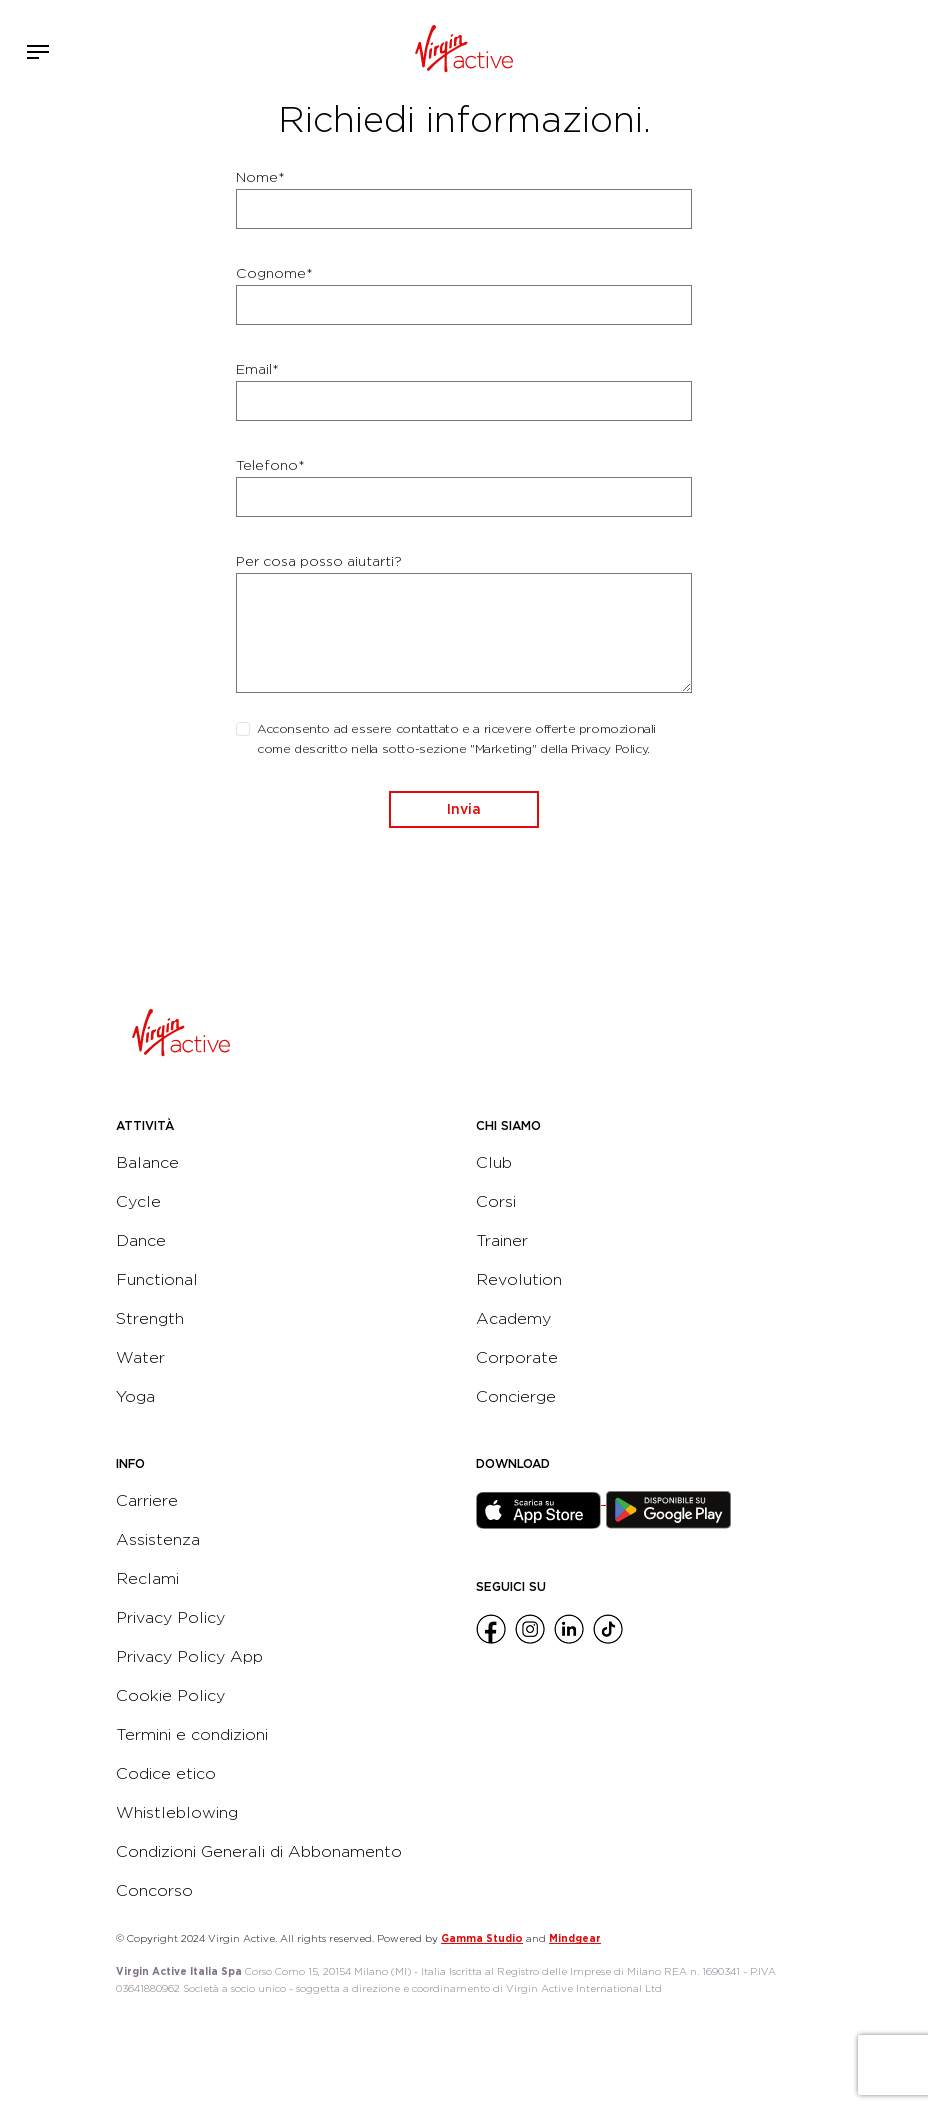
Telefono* (270, 465)
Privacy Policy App (189, 1656)
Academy (513, 1318)
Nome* (260, 177)
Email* (257, 369)
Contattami (906, 48)
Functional (157, 1279)
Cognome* (274, 273)
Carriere (147, 1500)
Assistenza (158, 1539)
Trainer (502, 1240)
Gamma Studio (482, 1938)
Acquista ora (876, 48)
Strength (150, 1318)
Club (494, 1162)
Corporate (517, 1357)
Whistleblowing (177, 1812)
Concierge (516, 1396)
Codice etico (166, 1773)
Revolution (519, 1279)
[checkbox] (243, 729)
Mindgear (575, 1938)
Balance (147, 1162)
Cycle (138, 1201)
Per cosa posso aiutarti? (319, 561)
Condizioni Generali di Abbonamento (259, 1851)
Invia (464, 809)
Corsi (496, 1201)
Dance (141, 1240)
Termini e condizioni (192, 1734)
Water (140, 1357)
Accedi (846, 52)
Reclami (147, 1578)
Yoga (135, 1396)
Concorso (154, 1890)
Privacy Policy (170, 1617)
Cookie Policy (170, 1695)
